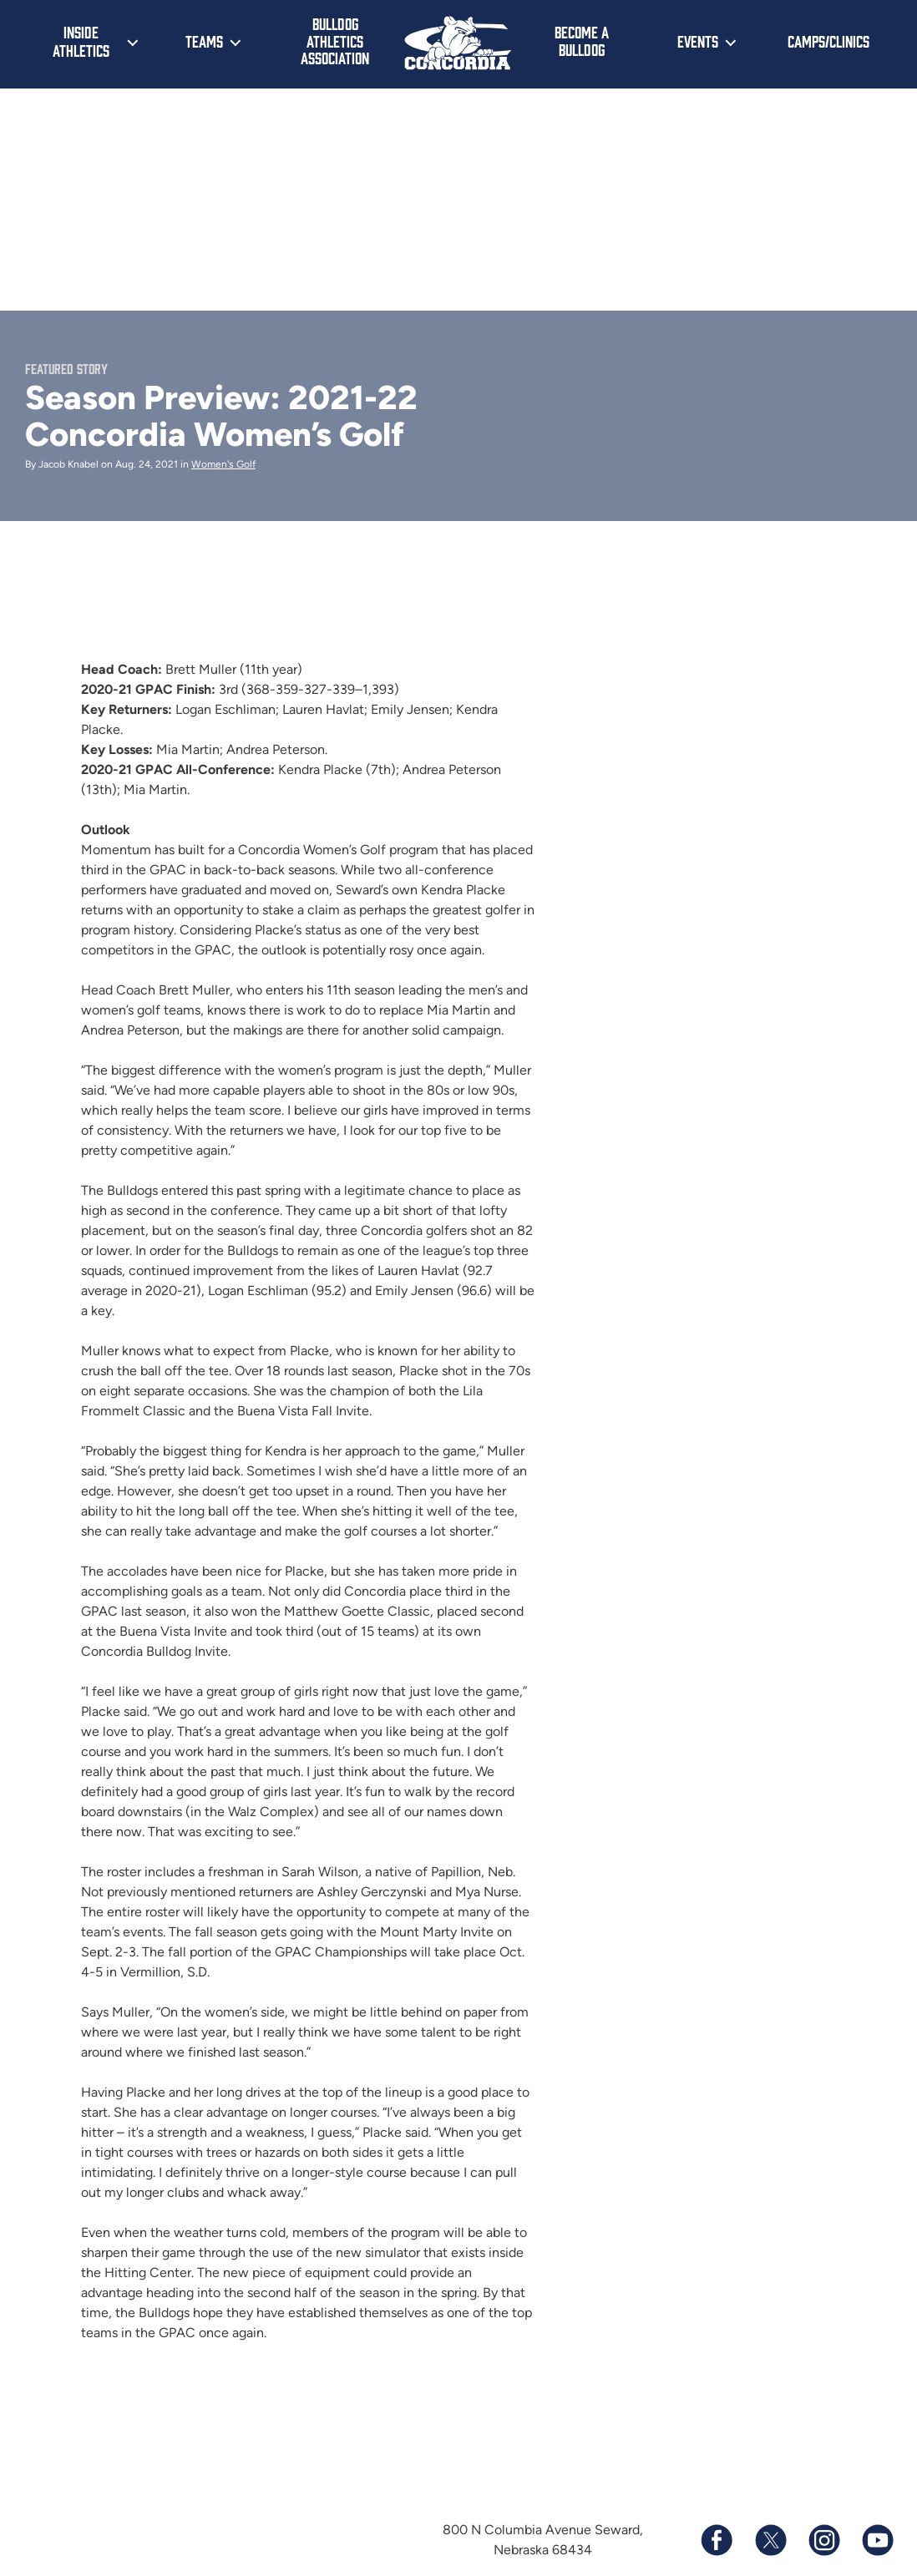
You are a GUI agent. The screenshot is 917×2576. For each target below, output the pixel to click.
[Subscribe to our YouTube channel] (877, 2540)
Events (697, 41)
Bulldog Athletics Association (335, 40)
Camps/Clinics (828, 41)
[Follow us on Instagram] (823, 2540)
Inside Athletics (81, 41)
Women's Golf (223, 464)
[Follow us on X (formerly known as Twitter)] (770, 2540)
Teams (204, 41)
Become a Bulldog (582, 40)
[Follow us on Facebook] (716, 2540)
